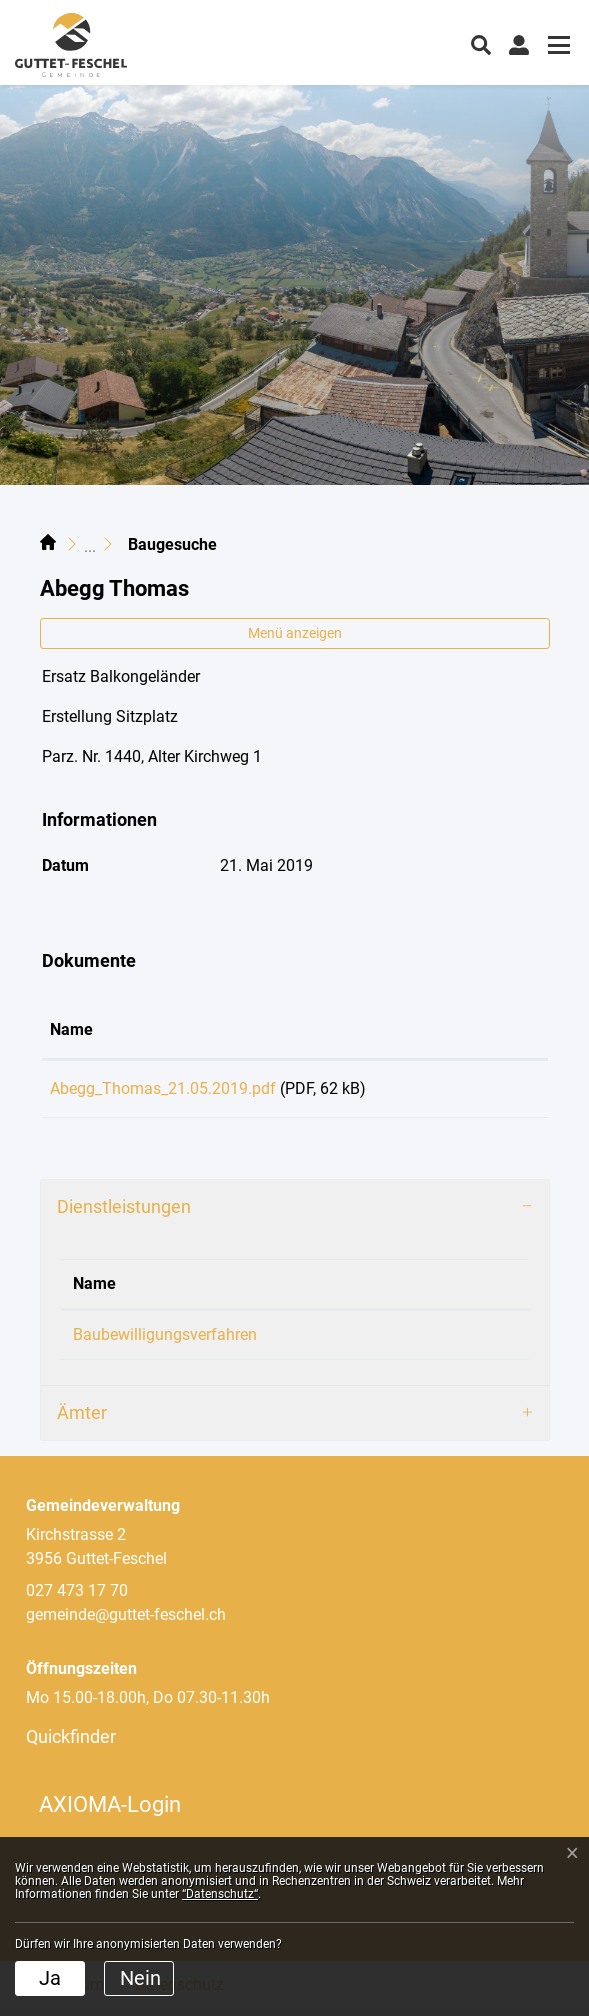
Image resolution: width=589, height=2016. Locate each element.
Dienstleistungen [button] (124, 1213)
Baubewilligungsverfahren (165, 1341)
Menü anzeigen (295, 633)
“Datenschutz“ (220, 1894)
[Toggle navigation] (556, 47)
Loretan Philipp (422, 1341)
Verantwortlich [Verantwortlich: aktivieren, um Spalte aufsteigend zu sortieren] (421, 1290)
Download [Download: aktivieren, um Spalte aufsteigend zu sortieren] (476, 1029)
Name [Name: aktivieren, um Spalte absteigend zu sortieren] (94, 1290)
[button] (481, 43)
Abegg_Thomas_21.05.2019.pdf (163, 1088)
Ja (50, 1978)
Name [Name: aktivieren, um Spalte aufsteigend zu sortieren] (71, 1029)
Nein (140, 1978)
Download (490, 1092)
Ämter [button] (82, 1419)
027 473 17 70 (77, 1597)
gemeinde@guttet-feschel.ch (126, 1621)
